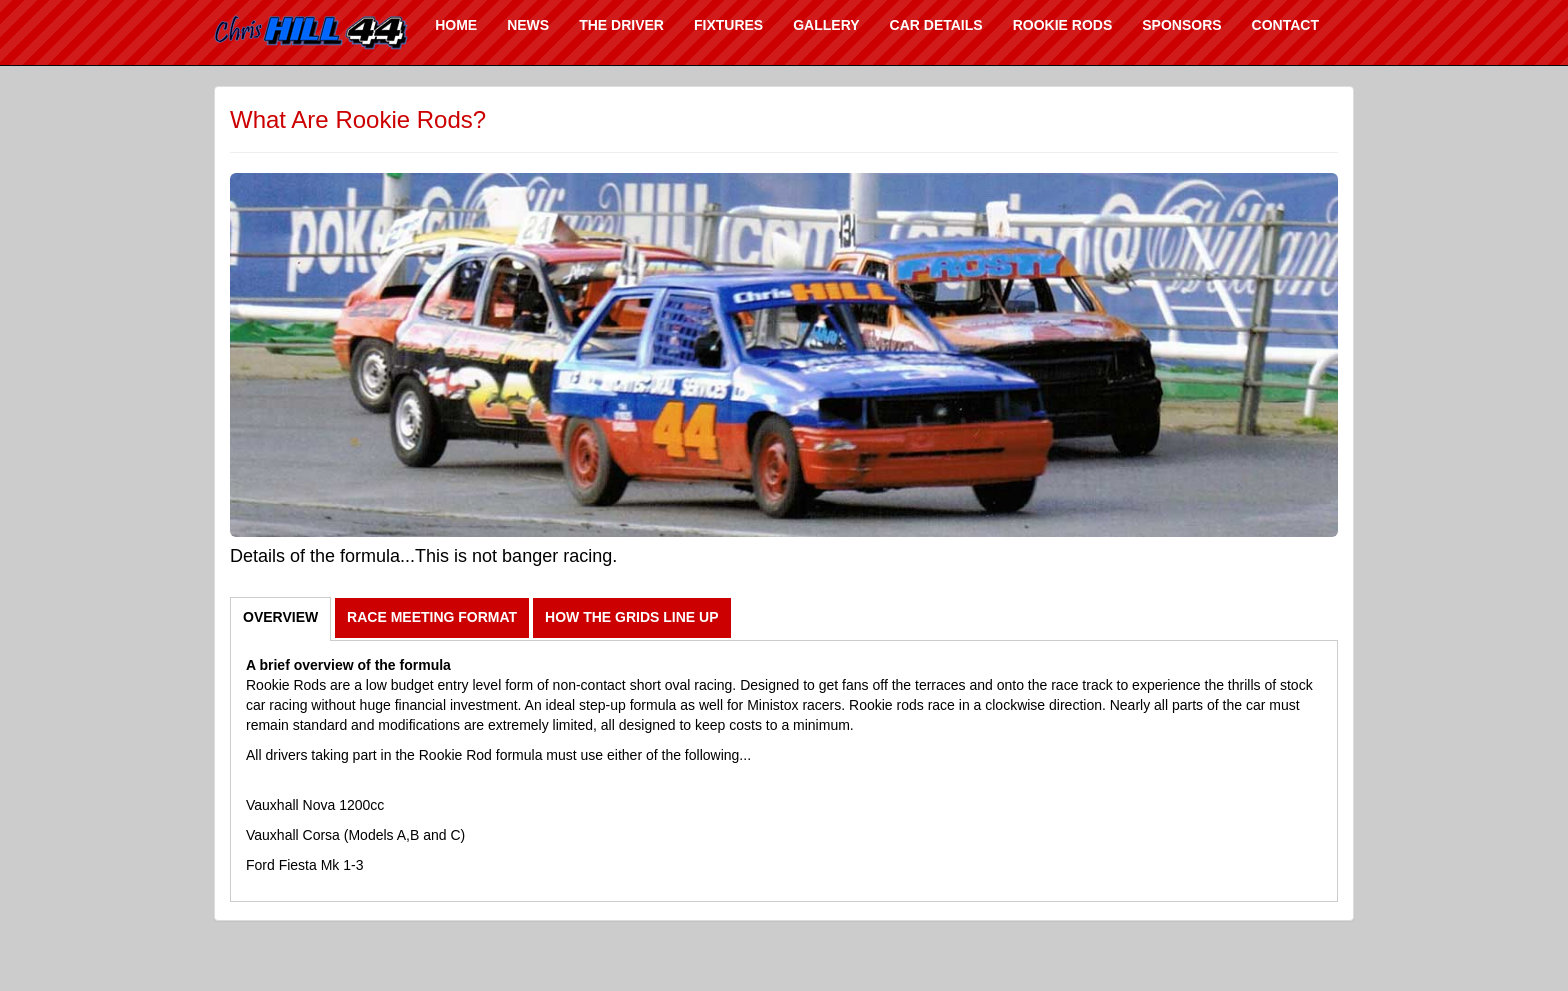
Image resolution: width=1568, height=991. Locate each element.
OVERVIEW (280, 617)
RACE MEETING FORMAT (432, 617)
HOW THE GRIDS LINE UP (631, 617)
